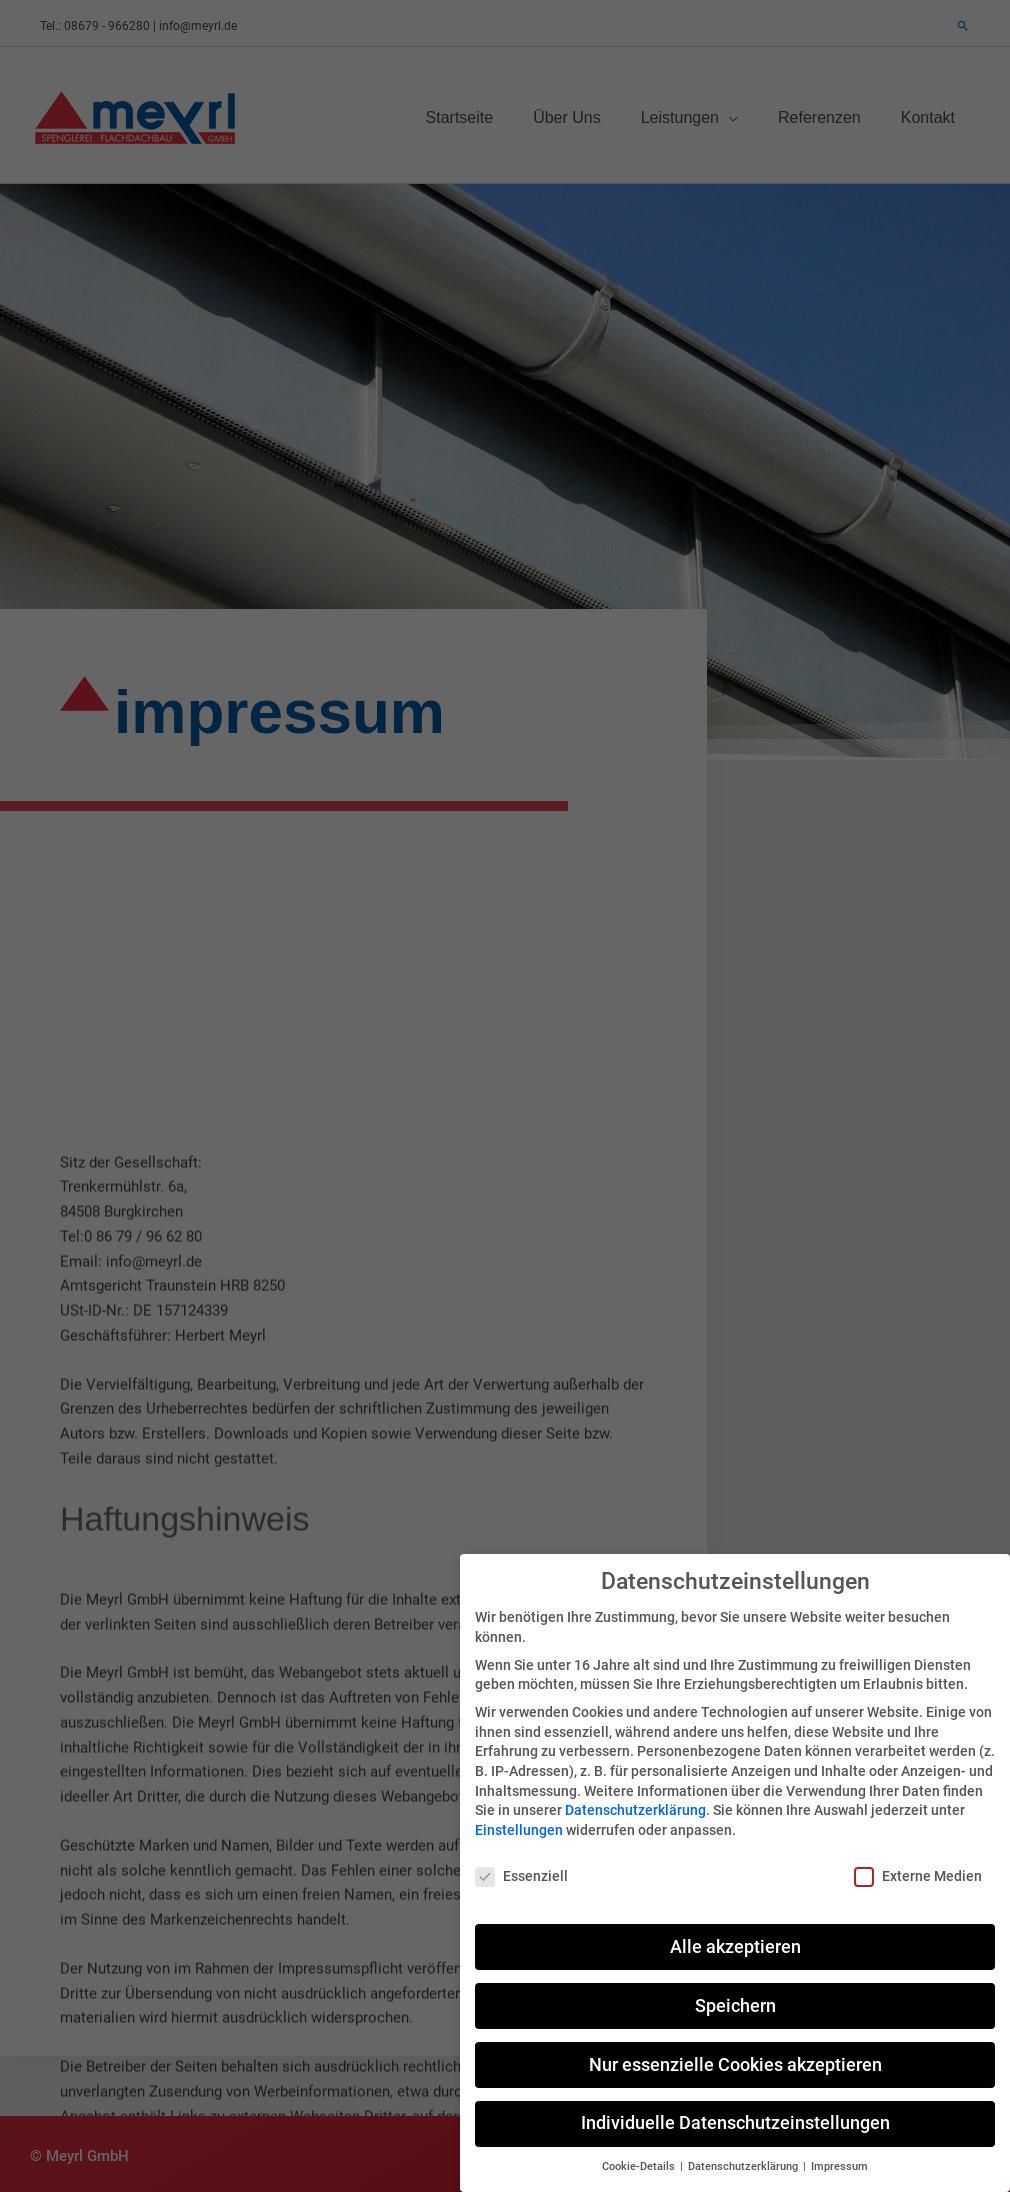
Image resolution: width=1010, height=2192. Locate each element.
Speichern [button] (735, 1987)
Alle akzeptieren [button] (735, 1928)
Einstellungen (519, 1811)
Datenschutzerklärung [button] (744, 2148)
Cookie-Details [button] (640, 2148)
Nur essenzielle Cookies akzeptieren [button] (735, 2046)
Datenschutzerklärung (635, 1792)
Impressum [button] (839, 2148)
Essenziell (521, 1857)
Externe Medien (918, 1857)
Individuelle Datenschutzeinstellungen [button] (735, 2105)
